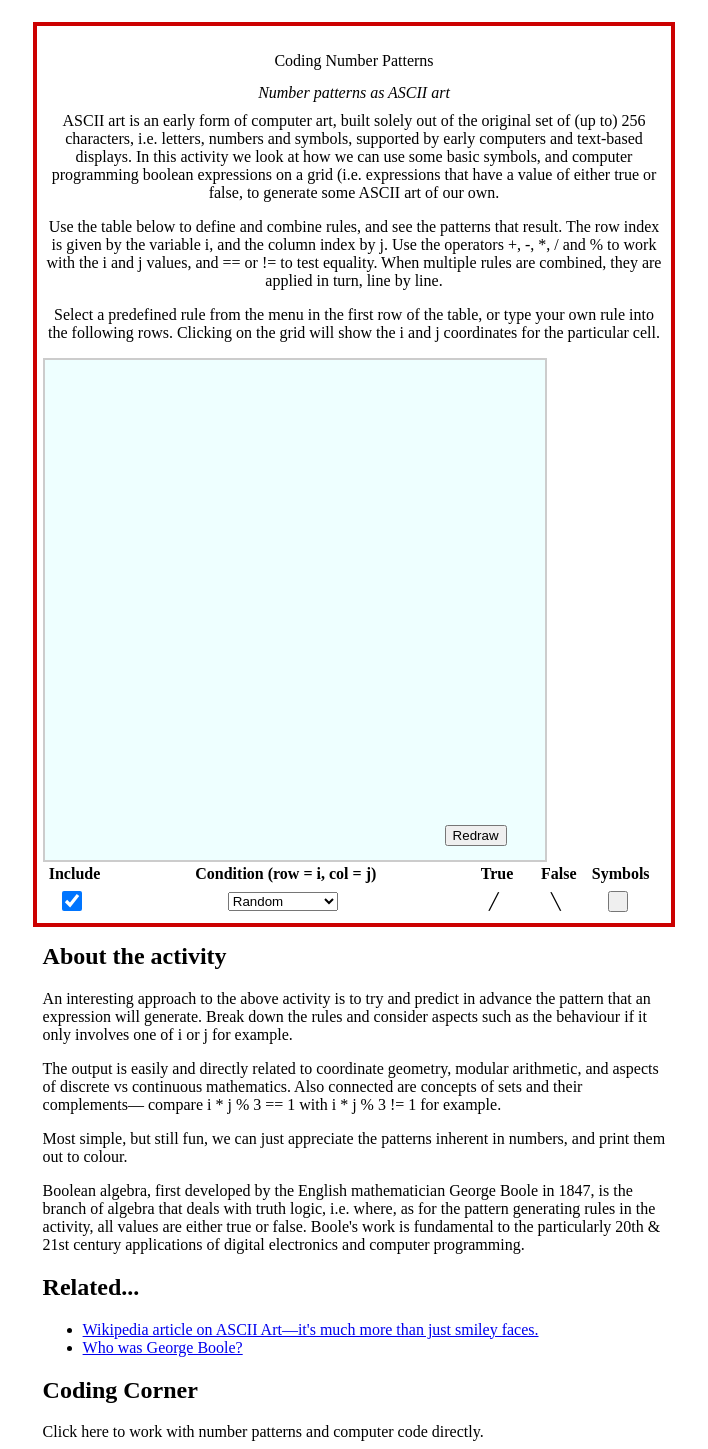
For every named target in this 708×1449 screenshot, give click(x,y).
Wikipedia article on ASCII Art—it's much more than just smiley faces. (311, 1329)
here (95, 1431)
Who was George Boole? (163, 1347)
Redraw (476, 835)
